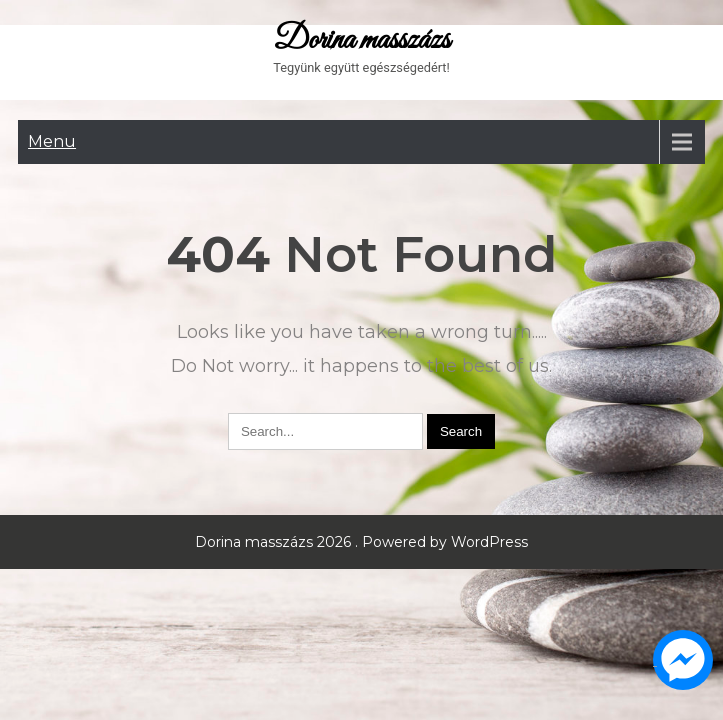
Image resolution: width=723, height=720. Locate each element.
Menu (52, 141)
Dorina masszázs (362, 41)
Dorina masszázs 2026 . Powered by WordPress (361, 542)
